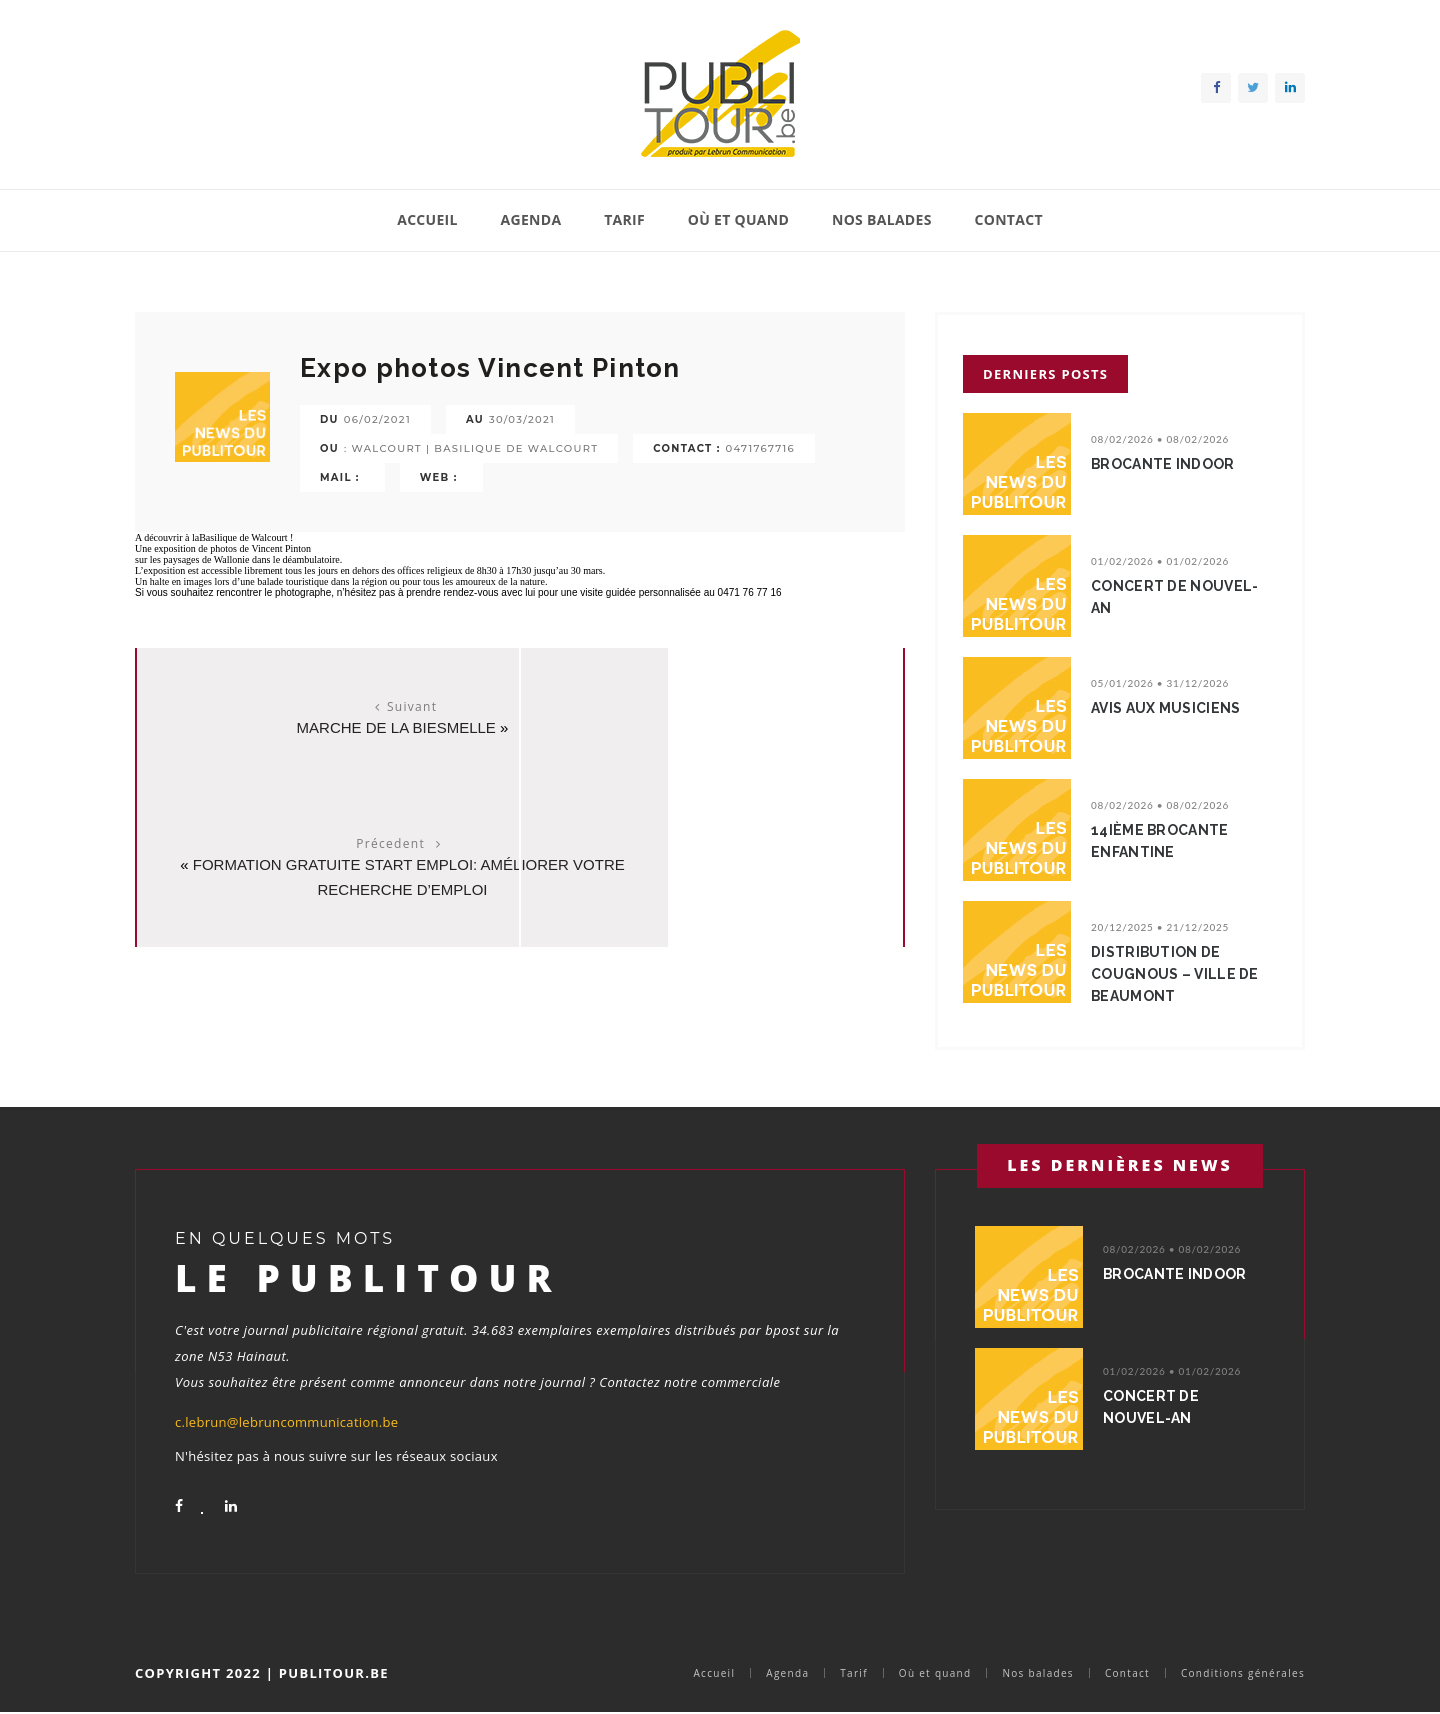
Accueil (427, 219)
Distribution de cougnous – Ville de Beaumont (1179, 974)
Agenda (531, 219)
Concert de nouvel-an (1179, 597)
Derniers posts (1045, 374)
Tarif (624, 219)
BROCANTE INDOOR (1168, 464)
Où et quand (738, 219)
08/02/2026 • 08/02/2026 (1160, 439)
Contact (1008, 219)
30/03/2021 (522, 419)
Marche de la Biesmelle (322, 727)
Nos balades (882, 219)
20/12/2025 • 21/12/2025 (1160, 927)
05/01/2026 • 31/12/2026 (1160, 683)
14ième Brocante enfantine (1164, 841)
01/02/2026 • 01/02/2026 (1160, 561)
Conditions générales (1243, 1673)
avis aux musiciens (1171, 708)
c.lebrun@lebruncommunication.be (286, 1422)
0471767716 (760, 448)
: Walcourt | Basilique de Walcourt (471, 448)
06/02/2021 (377, 419)
